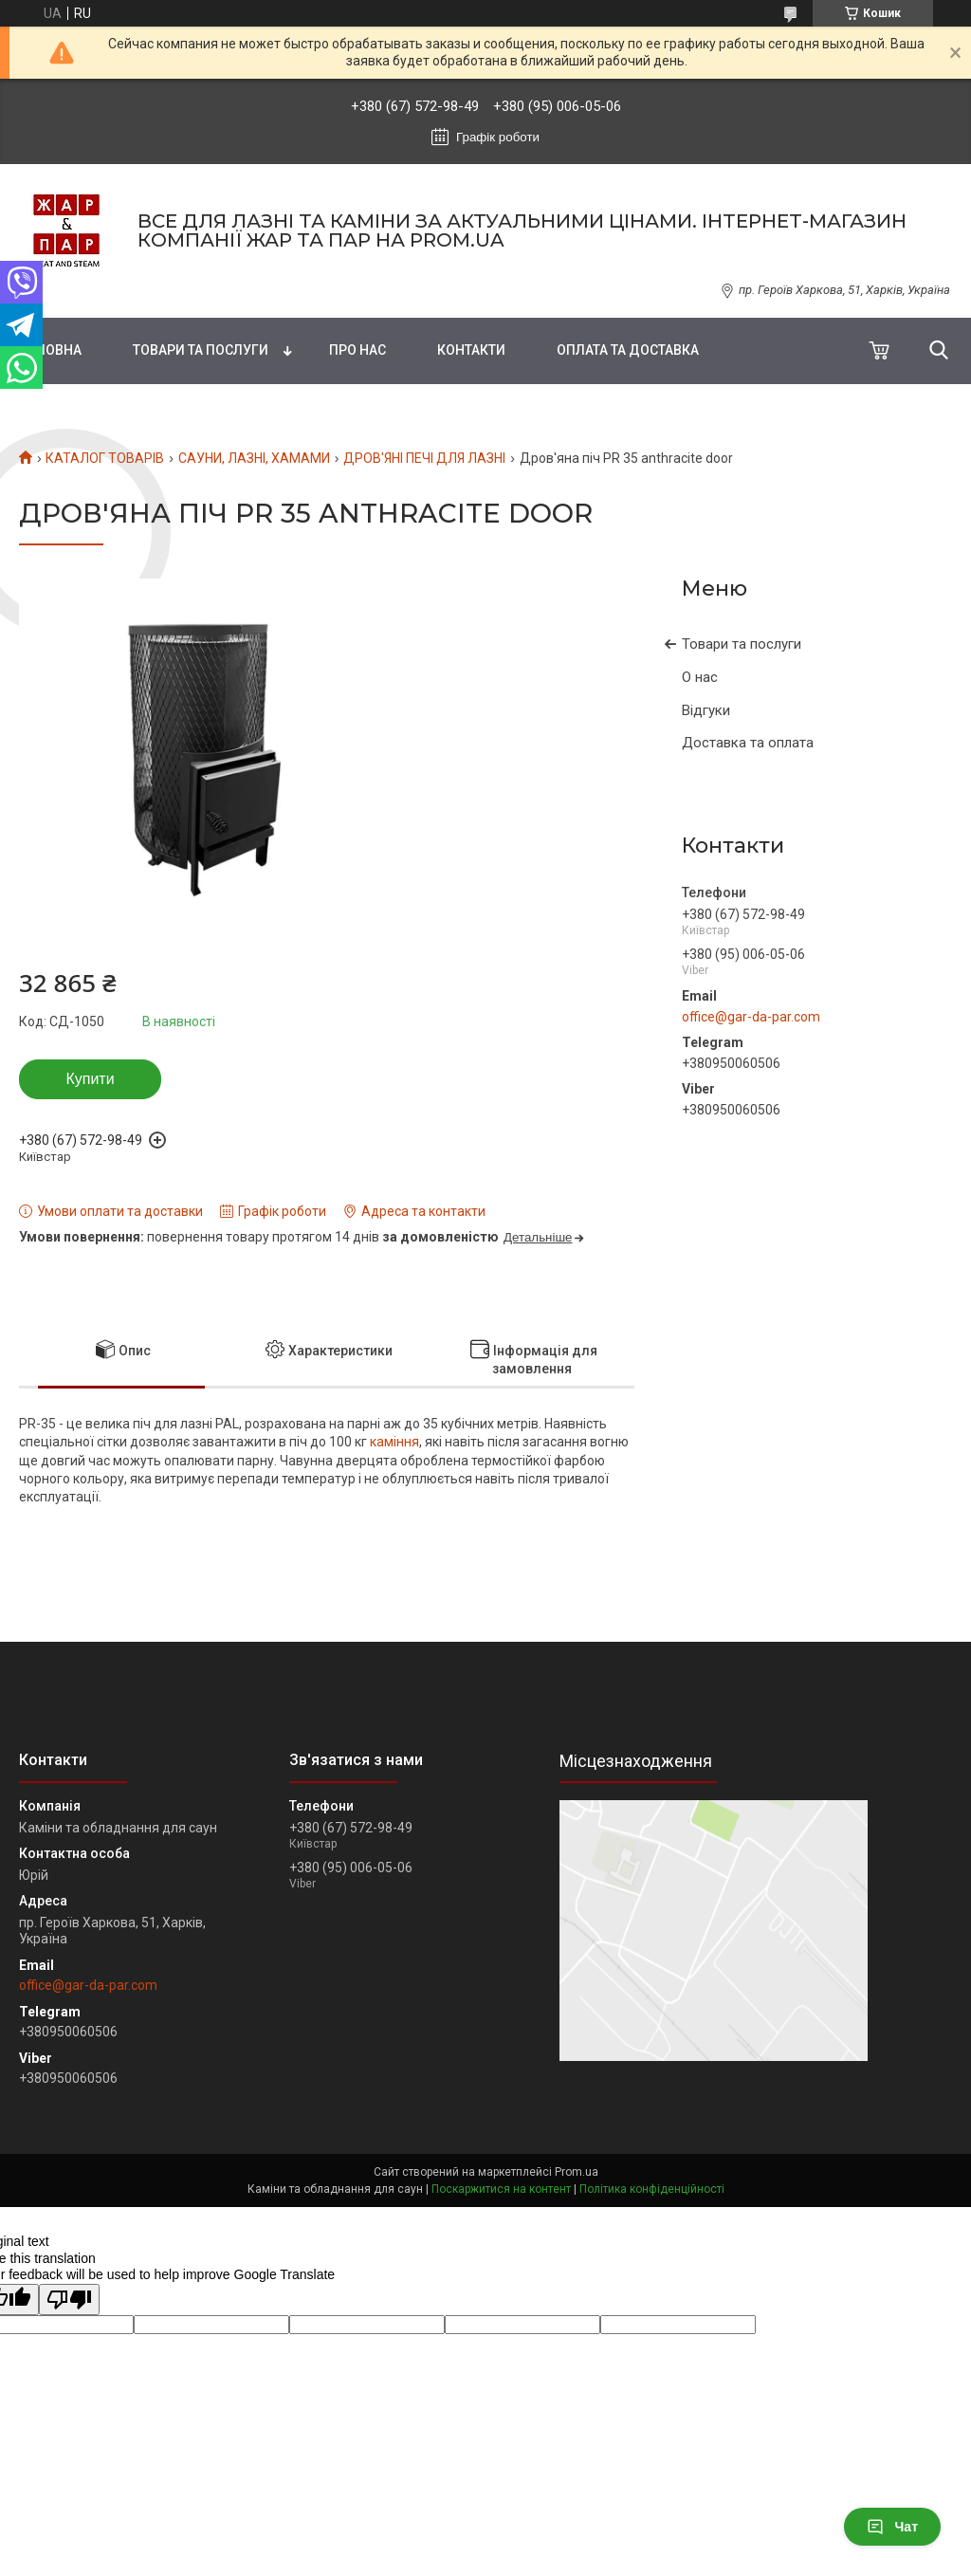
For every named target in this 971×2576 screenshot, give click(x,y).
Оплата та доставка (628, 350)
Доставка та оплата (748, 742)
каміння (394, 1441)
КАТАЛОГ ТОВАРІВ (105, 458)
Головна (50, 350)
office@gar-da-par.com (751, 1016)
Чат (892, 2526)
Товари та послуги (200, 350)
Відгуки (706, 710)
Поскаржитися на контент (501, 2189)
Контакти (471, 350)
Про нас (357, 350)
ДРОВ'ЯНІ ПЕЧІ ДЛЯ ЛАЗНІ (424, 458)
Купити (89, 1079)
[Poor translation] (69, 2299)
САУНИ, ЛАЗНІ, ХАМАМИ (254, 458)
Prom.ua (576, 2172)
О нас (700, 677)
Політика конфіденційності (651, 2189)
